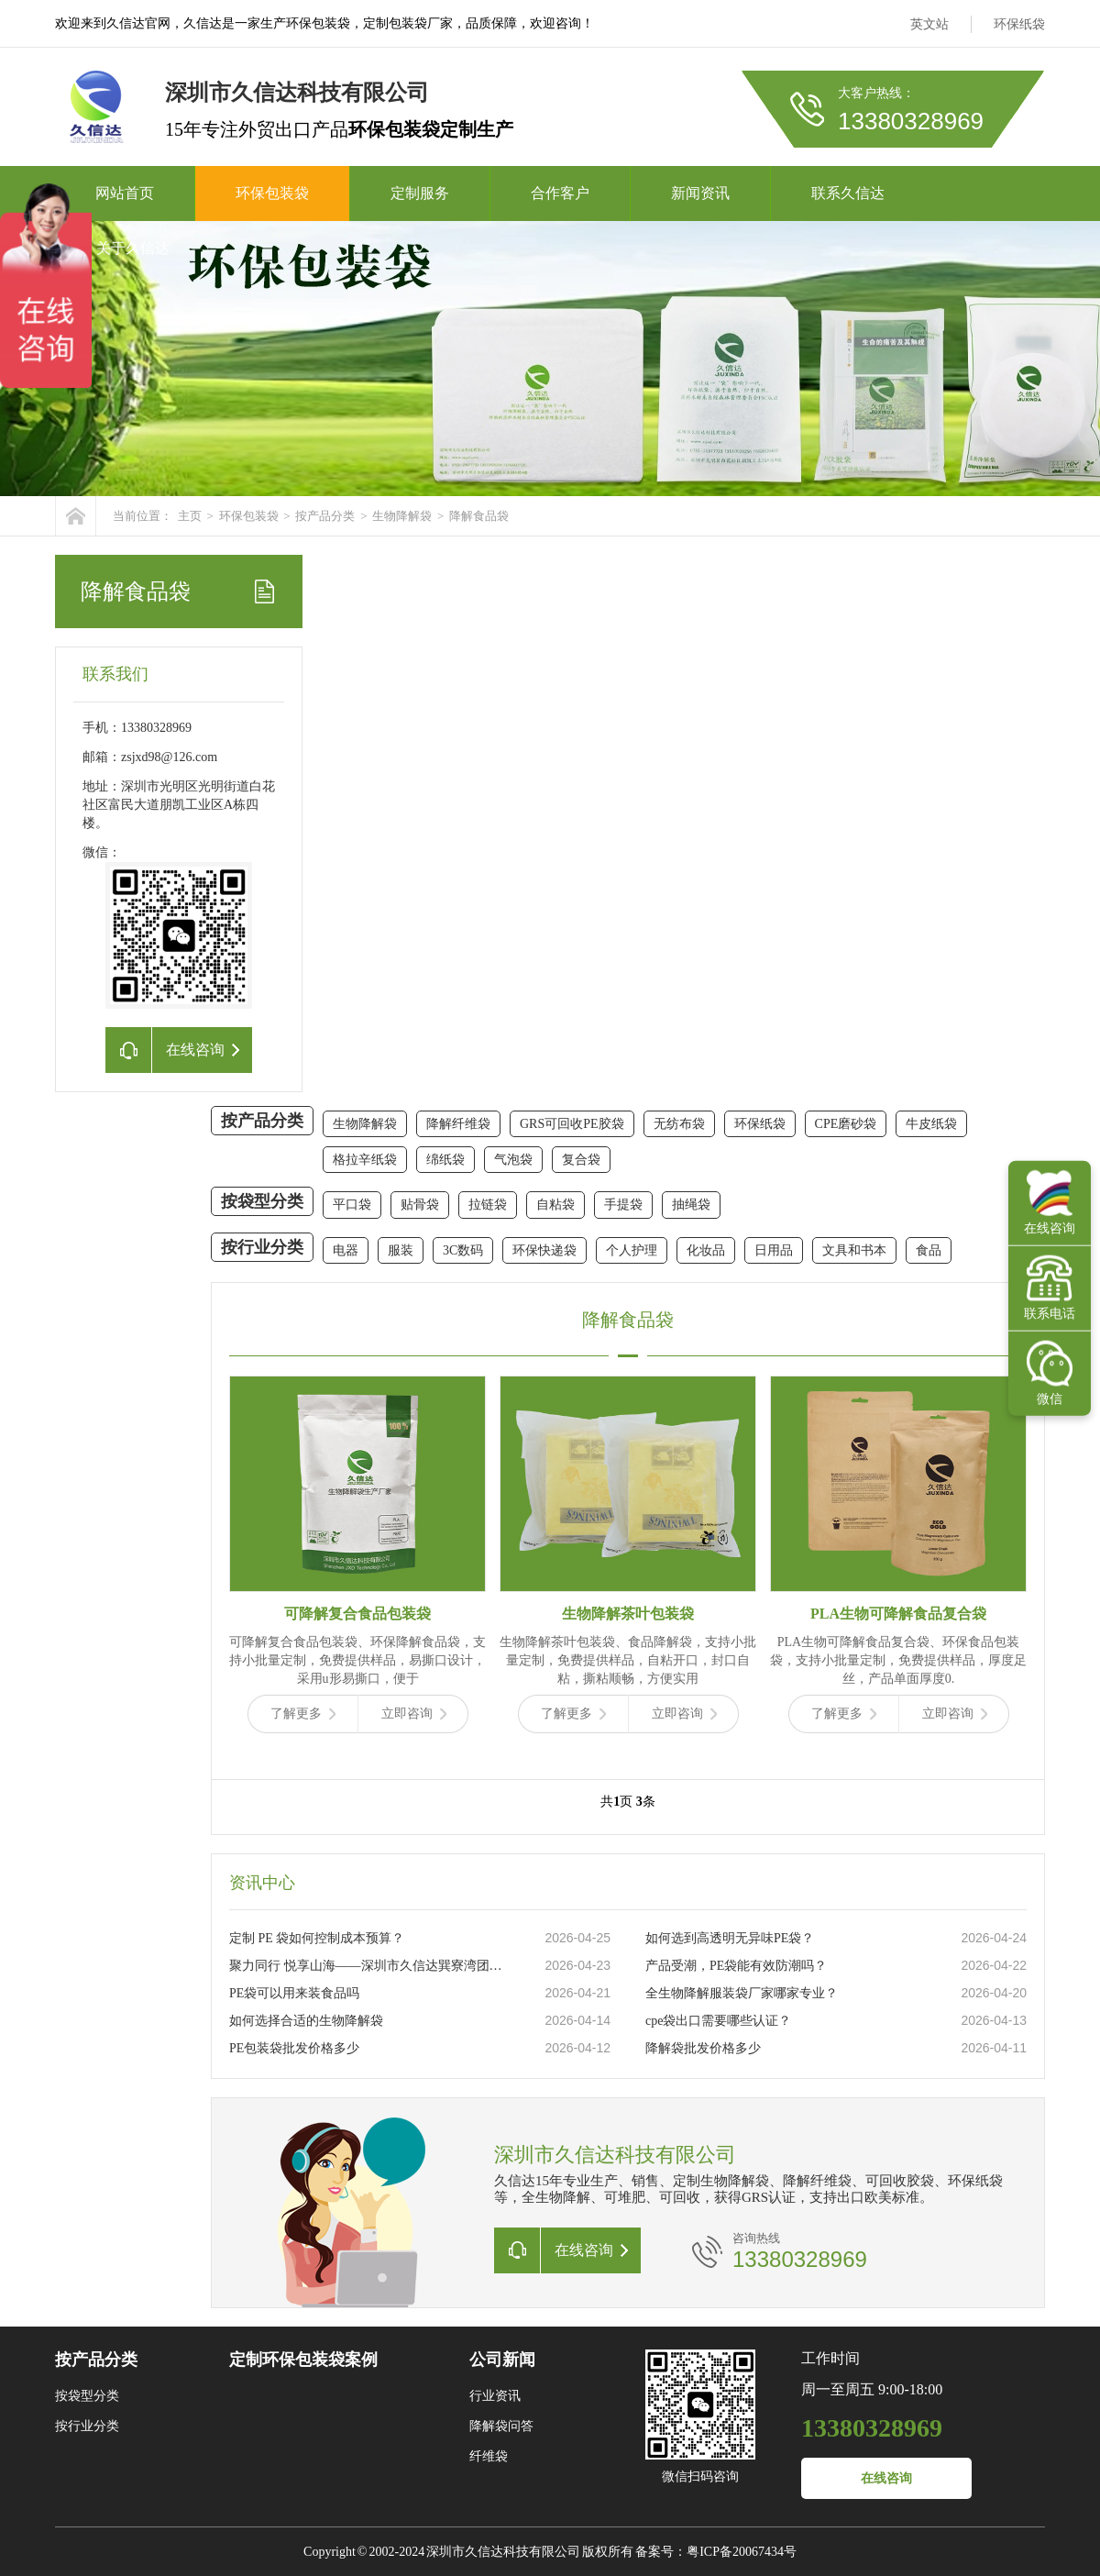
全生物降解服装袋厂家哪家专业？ (741, 1993)
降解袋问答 (501, 2426)
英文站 (929, 24)
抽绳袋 (691, 1204)
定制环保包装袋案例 (303, 2359)
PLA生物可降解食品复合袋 (898, 1613)
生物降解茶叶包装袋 (628, 1613)
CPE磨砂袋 (846, 1124)
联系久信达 (848, 193)
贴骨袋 (420, 1204)
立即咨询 (413, 1713)
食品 (928, 1250)
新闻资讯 (700, 193)
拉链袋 (487, 1204)
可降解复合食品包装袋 (357, 1613)
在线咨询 (886, 2478)
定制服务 (419, 193)
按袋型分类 (262, 1201)
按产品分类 (325, 516)
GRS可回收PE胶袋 (572, 1124)
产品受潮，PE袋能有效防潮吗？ (736, 1966)
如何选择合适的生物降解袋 (306, 2021)
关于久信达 (133, 248)
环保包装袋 (272, 193)
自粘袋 (555, 1204)
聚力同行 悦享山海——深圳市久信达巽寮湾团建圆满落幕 (367, 1966)
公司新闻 (502, 2359)
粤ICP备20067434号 (742, 2552)
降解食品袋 (479, 516)
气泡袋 (513, 1159)
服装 (400, 1250)
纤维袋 (488, 2456)
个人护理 (631, 1250)
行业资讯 (495, 2396)
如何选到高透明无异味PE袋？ (729, 1938)
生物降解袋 (402, 516)
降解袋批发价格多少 (703, 2048)
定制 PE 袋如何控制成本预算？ (316, 1938)
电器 (345, 1250)
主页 (190, 516)
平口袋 (352, 1204)
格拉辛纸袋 (365, 1159)
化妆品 (706, 1250)
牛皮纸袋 (931, 1124)
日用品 (773, 1250)
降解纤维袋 (458, 1124)
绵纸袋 (445, 1159)
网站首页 (124, 193)
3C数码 (463, 1250)
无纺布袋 (679, 1124)
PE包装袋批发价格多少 (294, 2048)
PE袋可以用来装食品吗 (294, 1993)
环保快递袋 (544, 1250)
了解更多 (303, 1713)
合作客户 (560, 193)
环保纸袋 (1019, 24)
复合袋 (581, 1159)
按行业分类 (262, 1247)
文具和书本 (854, 1250)
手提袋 (623, 1204)
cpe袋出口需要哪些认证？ (718, 2021)
